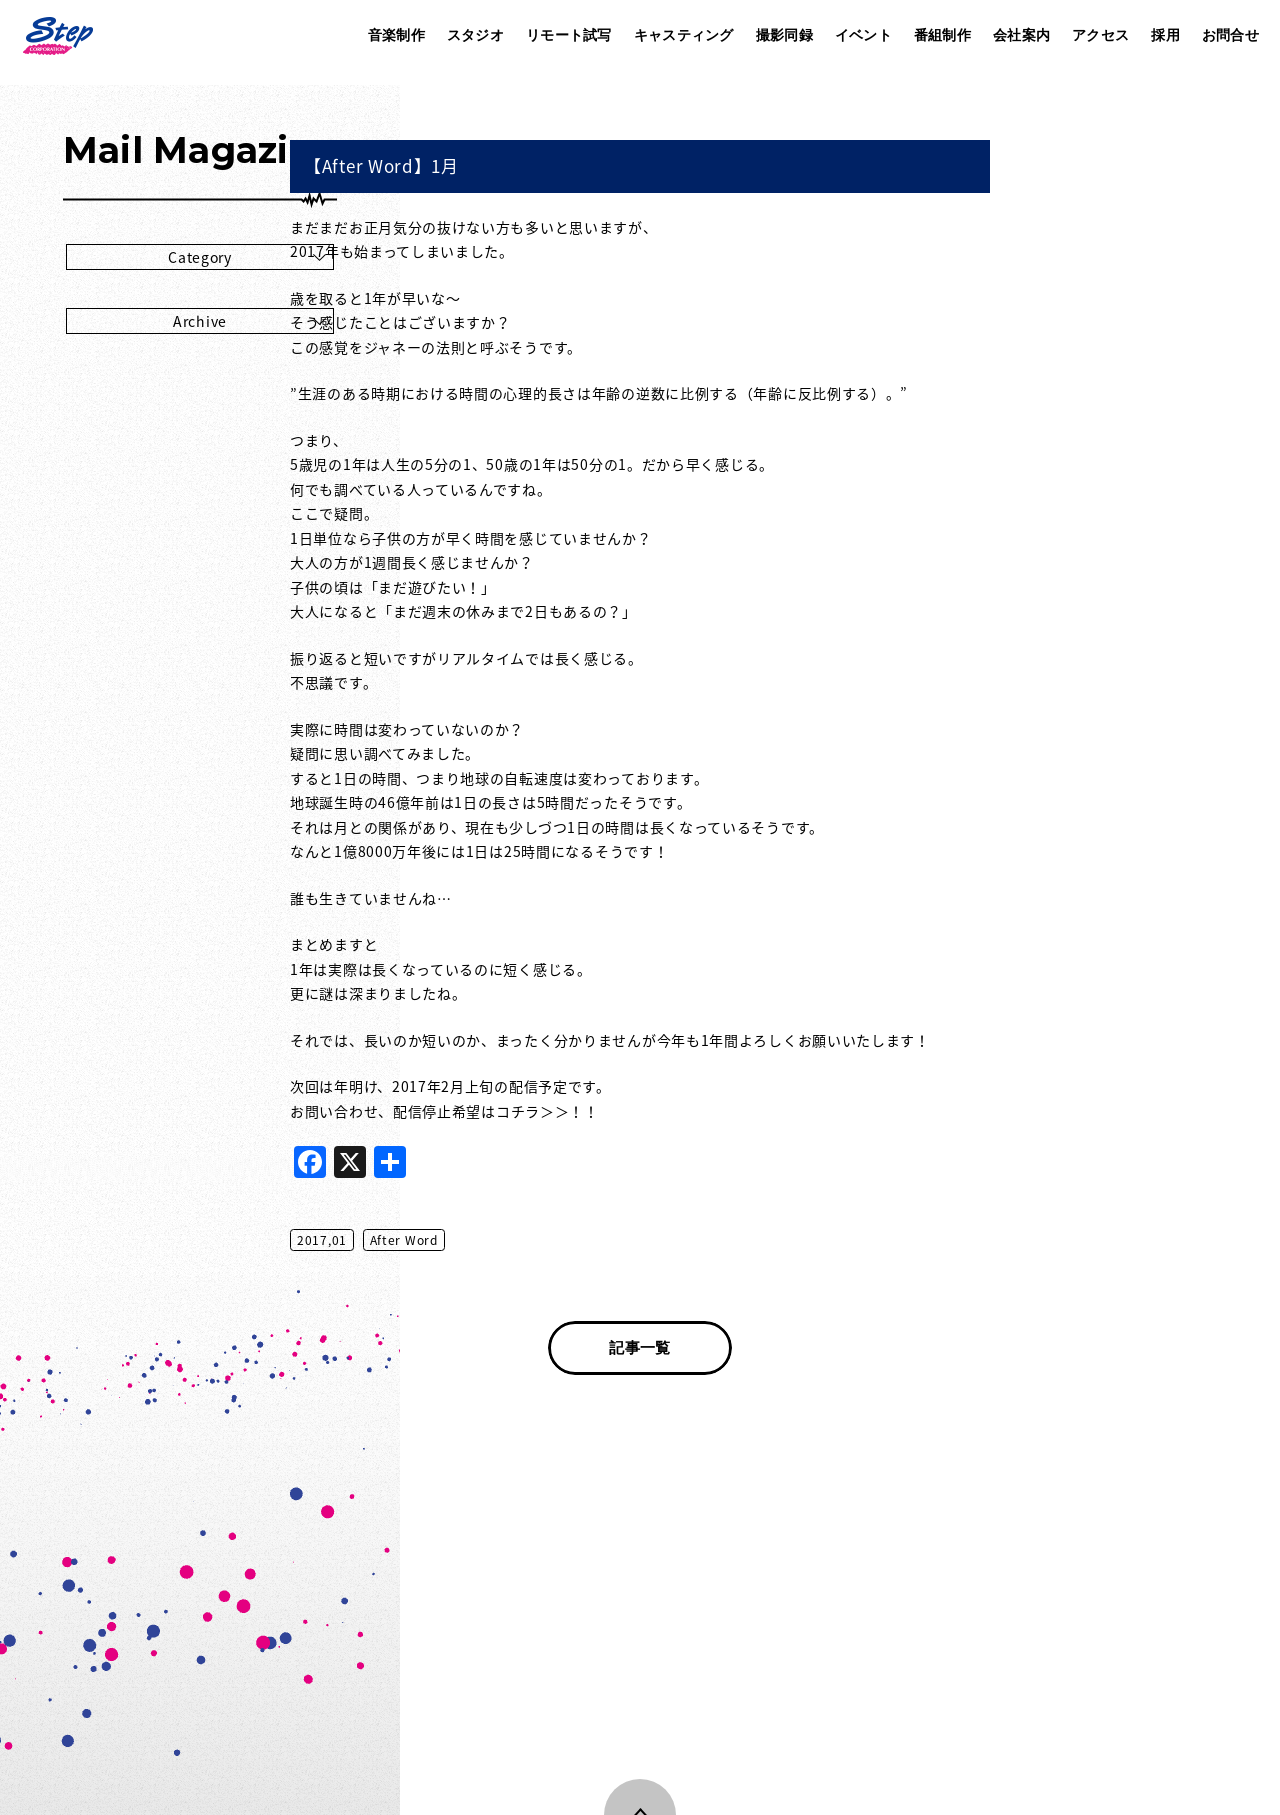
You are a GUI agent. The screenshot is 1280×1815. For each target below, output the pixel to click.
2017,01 (522, 1240)
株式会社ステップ (57, 35)
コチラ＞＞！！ (747, 1111)
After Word (604, 1240)
